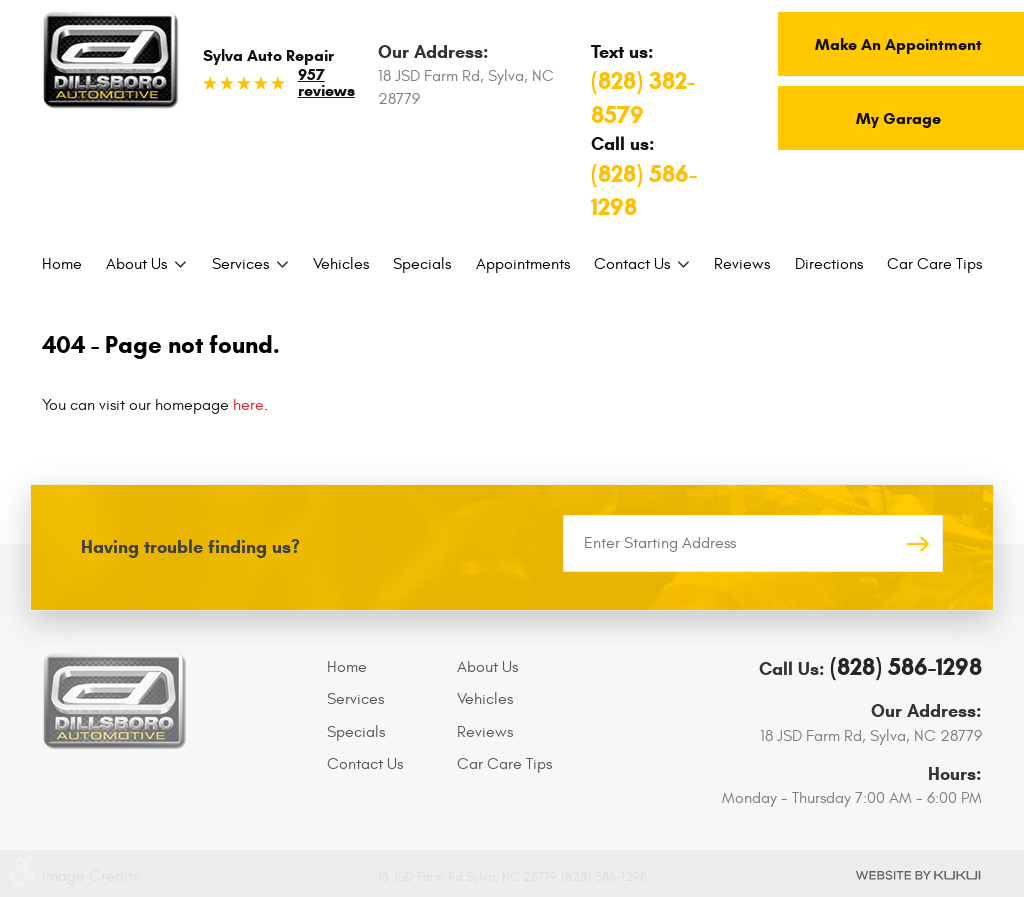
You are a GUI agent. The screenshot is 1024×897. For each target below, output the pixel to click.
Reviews (742, 264)
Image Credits (90, 876)
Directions (829, 264)
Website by (918, 875)
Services (240, 264)
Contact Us (632, 264)
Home (62, 264)
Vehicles (341, 264)
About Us (136, 264)
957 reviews (326, 82)
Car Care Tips (934, 264)
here (248, 405)
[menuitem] (62, 264)
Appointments (523, 264)
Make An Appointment (898, 44)
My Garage (898, 118)
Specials (422, 264)
